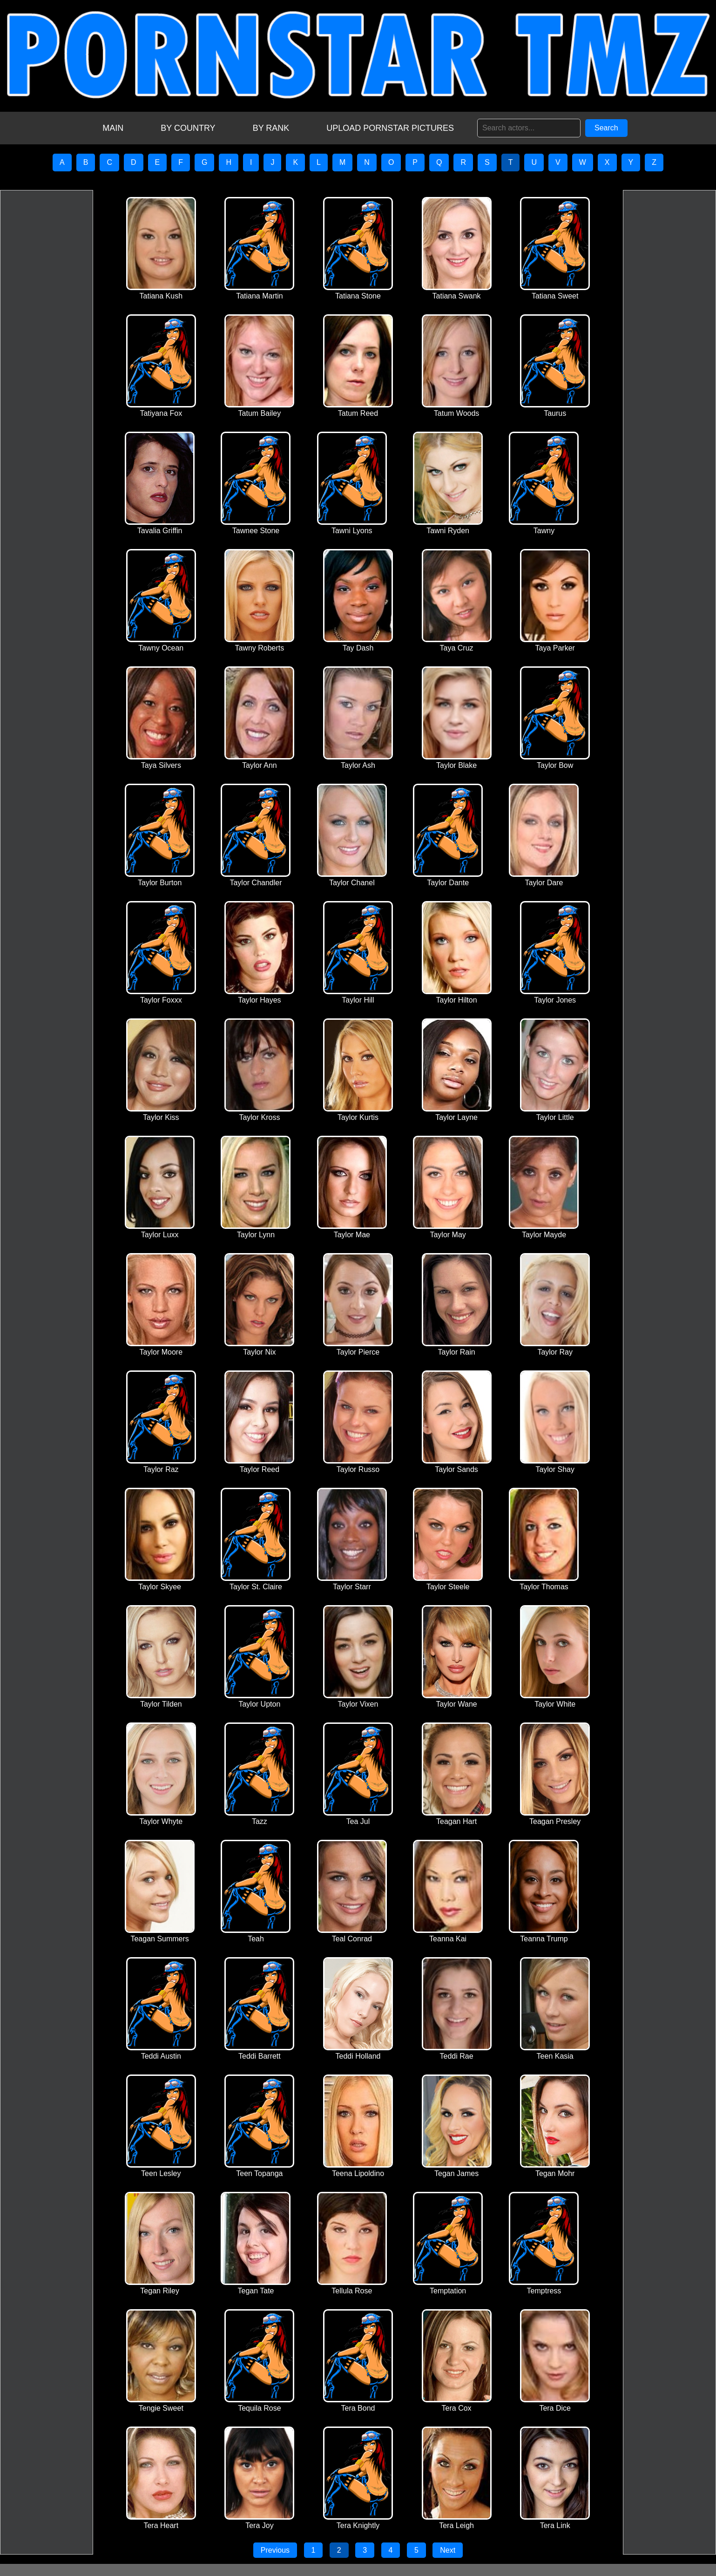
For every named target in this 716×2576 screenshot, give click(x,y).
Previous (275, 2550)
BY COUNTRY (188, 128)
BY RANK (271, 128)
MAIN (112, 128)
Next (447, 2550)
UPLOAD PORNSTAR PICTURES (390, 128)
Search (606, 128)
